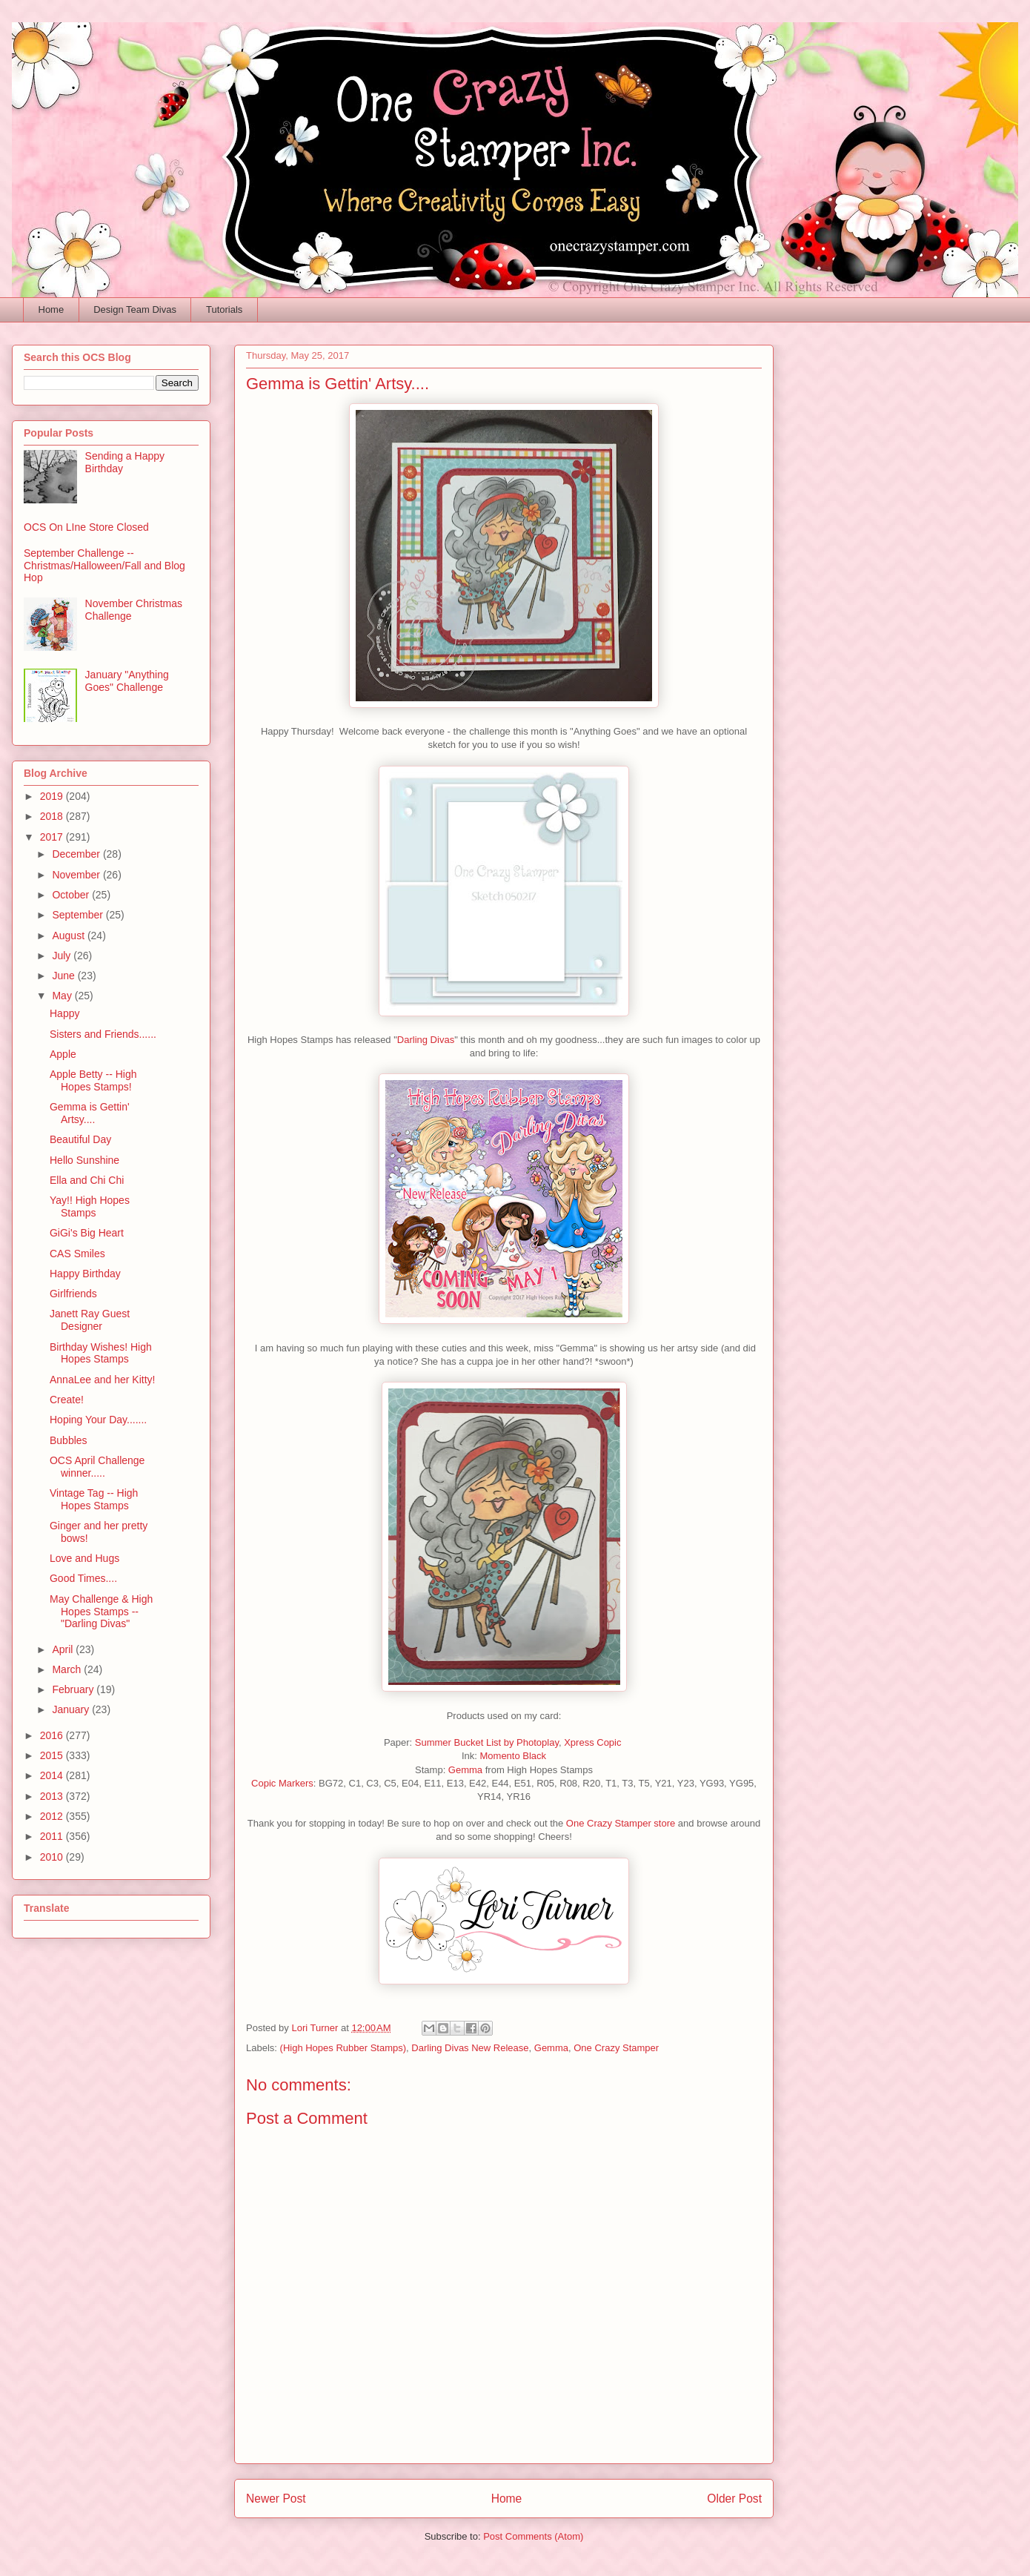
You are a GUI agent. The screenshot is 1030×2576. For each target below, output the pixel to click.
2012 (53, 1816)
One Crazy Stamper (616, 2047)
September (78, 915)
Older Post (734, 2498)
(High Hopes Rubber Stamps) (343, 2047)
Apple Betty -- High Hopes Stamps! (93, 1080)
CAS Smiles (77, 1253)
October (72, 895)
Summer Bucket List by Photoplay (487, 1742)
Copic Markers (282, 1783)
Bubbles (68, 1440)
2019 (53, 796)
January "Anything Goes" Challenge (127, 681)
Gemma (465, 1769)
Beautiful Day (80, 1139)
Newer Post (276, 2498)
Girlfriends (73, 1293)
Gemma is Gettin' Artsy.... (90, 1113)
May (63, 995)
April (64, 1649)
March (68, 1669)
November (77, 875)
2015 (53, 1755)
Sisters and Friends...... (103, 1034)
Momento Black (511, 1755)
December (77, 854)
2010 (53, 1857)
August (69, 935)
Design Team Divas (134, 309)
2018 (53, 816)
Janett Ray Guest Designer (90, 1320)
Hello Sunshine (84, 1160)
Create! (67, 1399)
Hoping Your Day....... (98, 1420)
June (64, 975)
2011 (53, 1836)
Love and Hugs (84, 1558)
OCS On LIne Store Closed (86, 527)
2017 (53, 837)
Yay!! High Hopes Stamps (90, 1206)
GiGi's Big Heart (87, 1233)
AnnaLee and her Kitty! (102, 1379)
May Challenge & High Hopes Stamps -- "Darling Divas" (101, 1611)
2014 (53, 1775)
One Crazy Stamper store (620, 1823)
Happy (64, 1013)
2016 (53, 1735)
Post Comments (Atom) (533, 2536)
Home (51, 309)
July (62, 955)
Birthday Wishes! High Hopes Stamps (101, 1353)
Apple (63, 1054)
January (72, 1709)
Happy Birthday (85, 1273)
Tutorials (224, 309)
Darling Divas (425, 1039)
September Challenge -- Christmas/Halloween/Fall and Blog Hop (104, 565)
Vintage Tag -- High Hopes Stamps (94, 1499)
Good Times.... (83, 1578)
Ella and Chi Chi (87, 1180)
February (74, 1689)
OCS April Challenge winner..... (97, 1466)
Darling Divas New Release (469, 2047)
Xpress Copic (594, 1742)
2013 (53, 1796)
